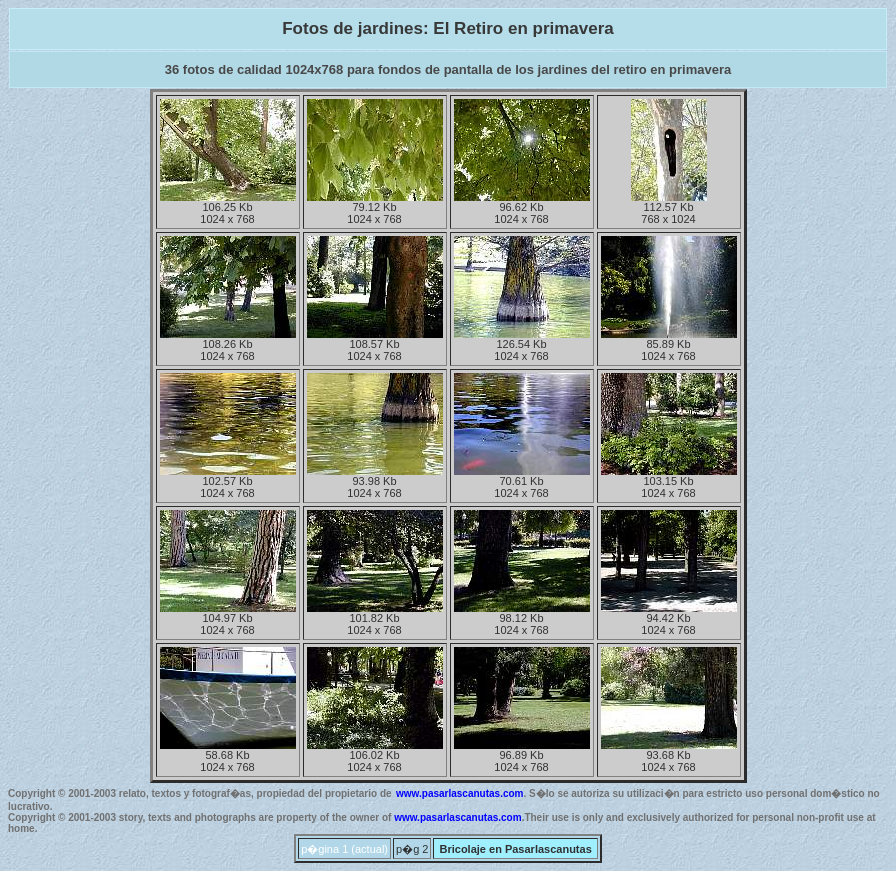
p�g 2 (412, 849)
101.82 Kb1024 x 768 (375, 619)
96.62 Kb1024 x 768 (522, 208)
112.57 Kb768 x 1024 (669, 208)
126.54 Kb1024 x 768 (522, 345)
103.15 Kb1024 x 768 (669, 482)
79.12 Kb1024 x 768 (375, 208)
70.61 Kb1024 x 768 (522, 482)
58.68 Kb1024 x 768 (228, 756)
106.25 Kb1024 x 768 (228, 208)
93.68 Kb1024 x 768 (669, 756)
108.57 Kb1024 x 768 (375, 345)
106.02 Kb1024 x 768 (375, 756)
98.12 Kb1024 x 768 (522, 619)
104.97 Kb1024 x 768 (228, 619)
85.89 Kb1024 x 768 (669, 345)
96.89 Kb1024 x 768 (522, 756)
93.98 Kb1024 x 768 (375, 482)
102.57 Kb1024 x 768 (228, 482)
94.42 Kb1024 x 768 (669, 619)
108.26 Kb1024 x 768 (228, 345)
